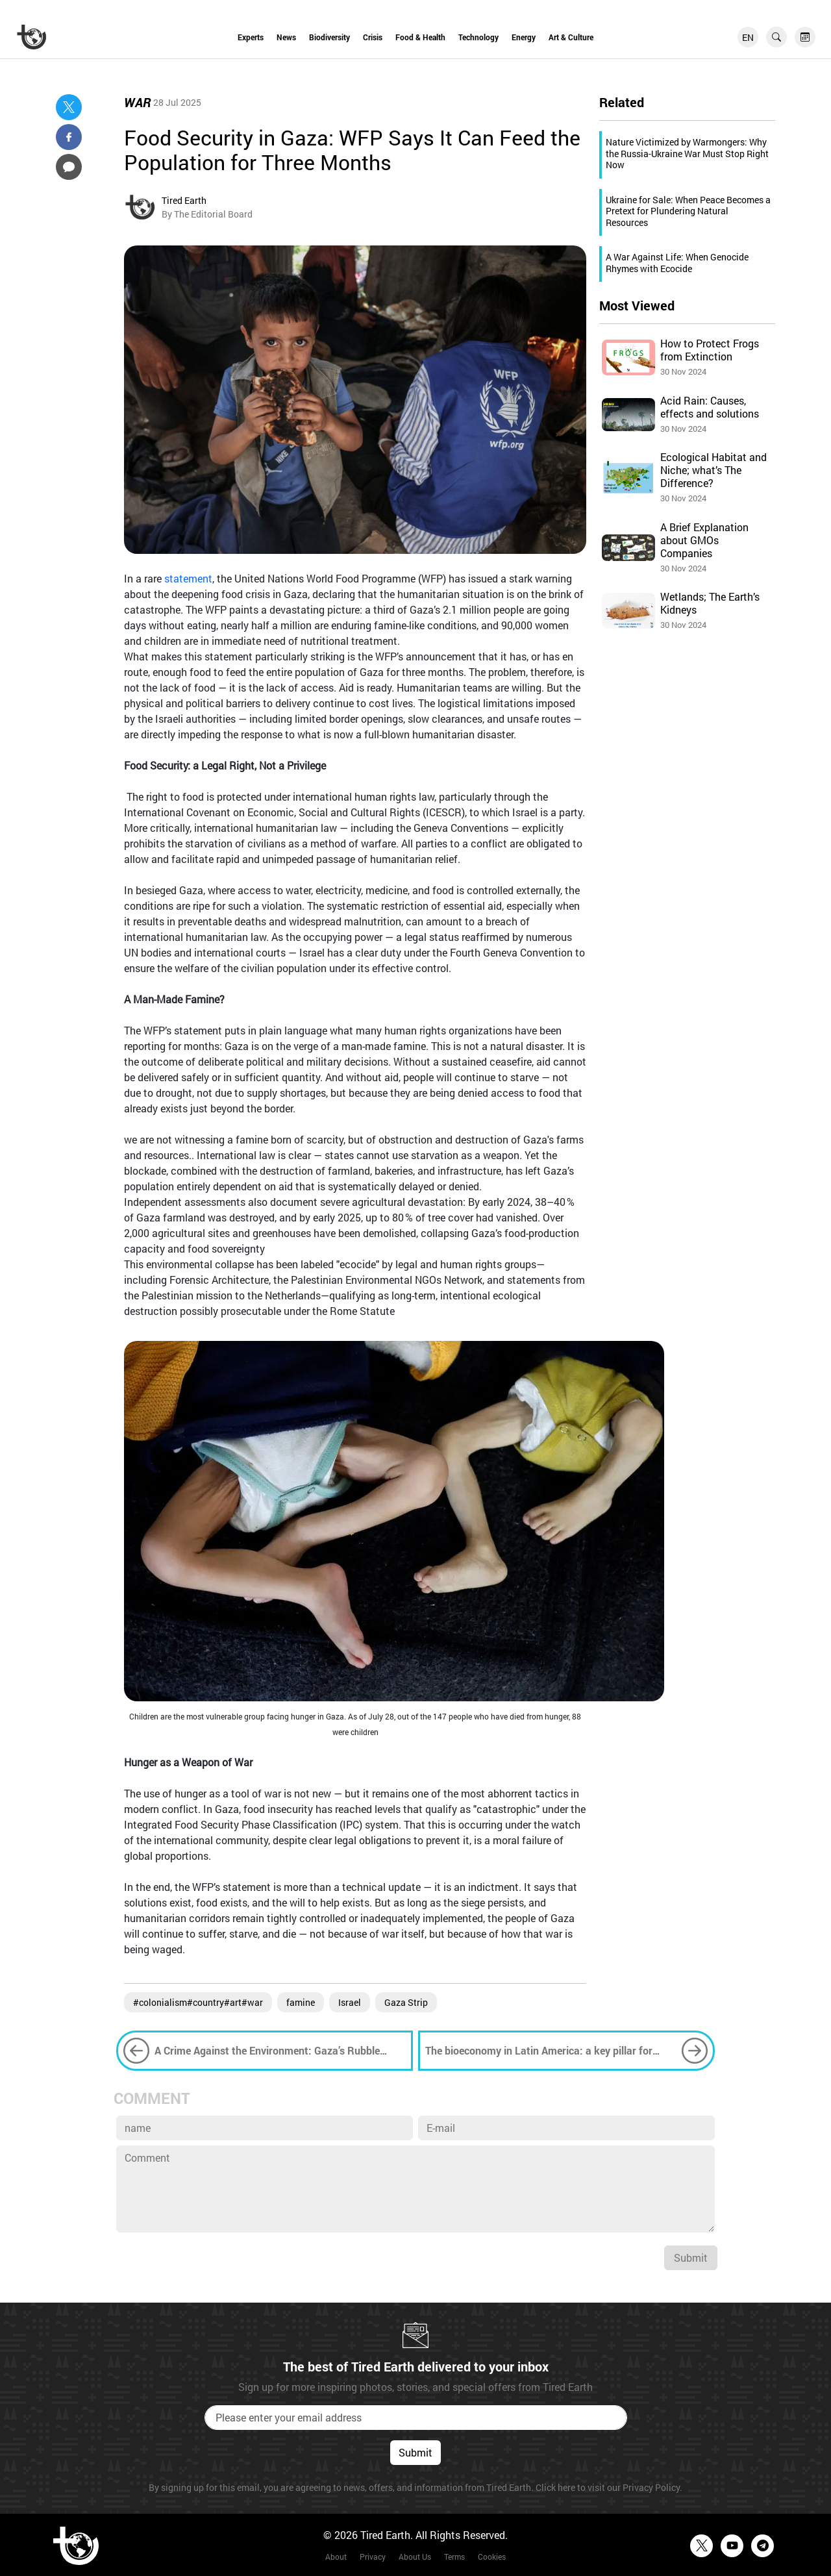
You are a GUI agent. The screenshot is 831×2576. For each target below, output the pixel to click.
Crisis (372, 37)
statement (188, 578)
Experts (251, 37)
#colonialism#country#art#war (198, 2002)
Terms (454, 2556)
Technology (478, 37)
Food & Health (420, 37)
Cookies (492, 2556)
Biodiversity (329, 37)
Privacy (373, 2556)
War (137, 102)
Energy (524, 37)
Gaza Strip (406, 2002)
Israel (349, 2002)
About (336, 2556)
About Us (415, 2556)
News (286, 37)
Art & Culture (571, 37)
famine (300, 2002)
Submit (691, 2257)
